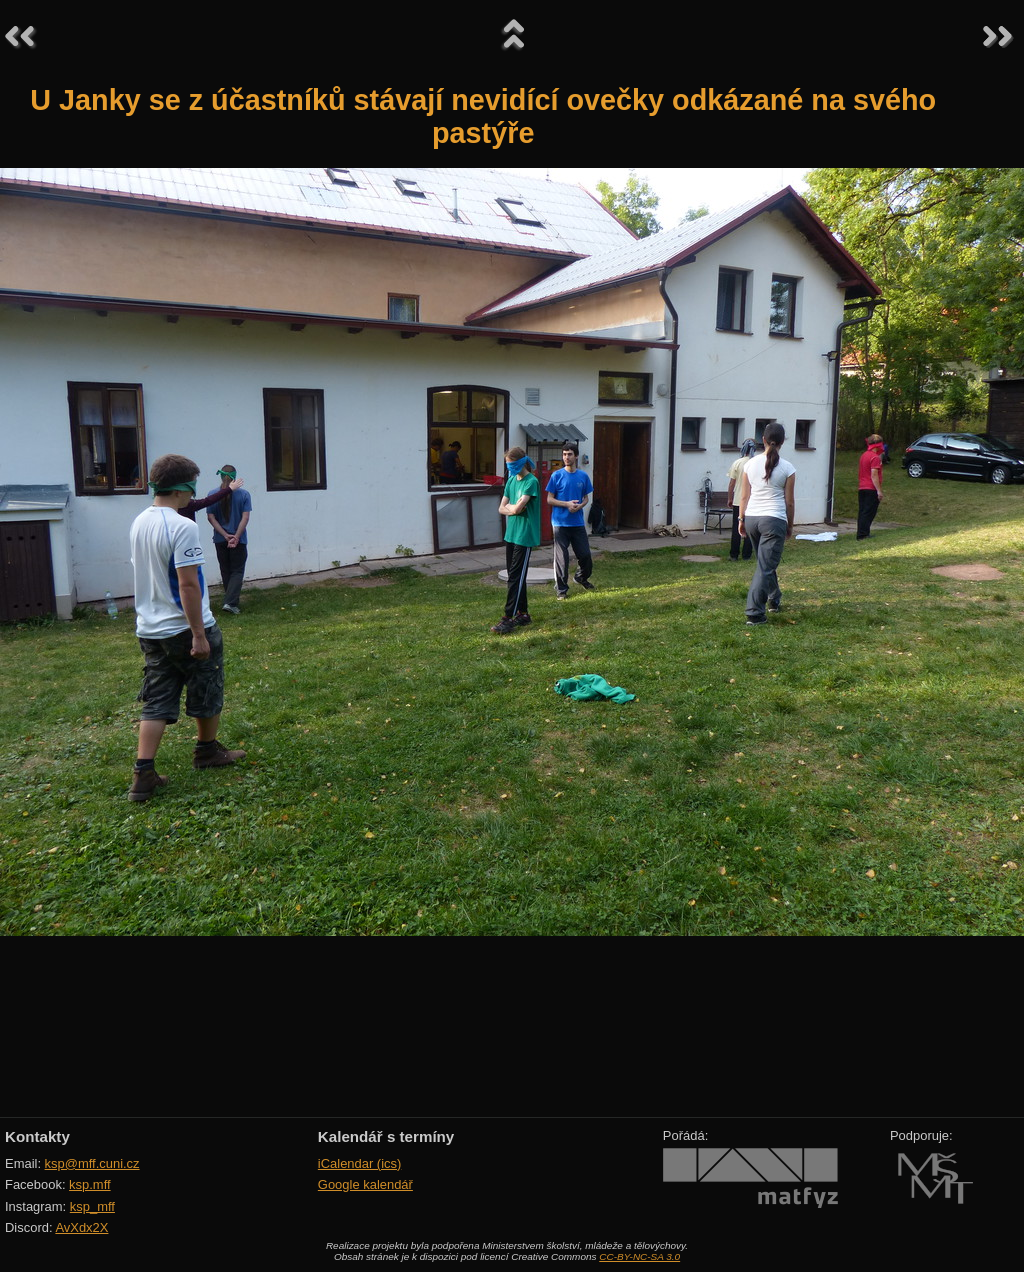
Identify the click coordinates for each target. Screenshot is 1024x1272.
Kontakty (37, 1136)
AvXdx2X (81, 1227)
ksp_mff (92, 1206)
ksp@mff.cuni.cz (92, 1163)
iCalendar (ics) (360, 1163)
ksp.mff (90, 1184)
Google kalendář (365, 1184)
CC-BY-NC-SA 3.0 (639, 1256)
